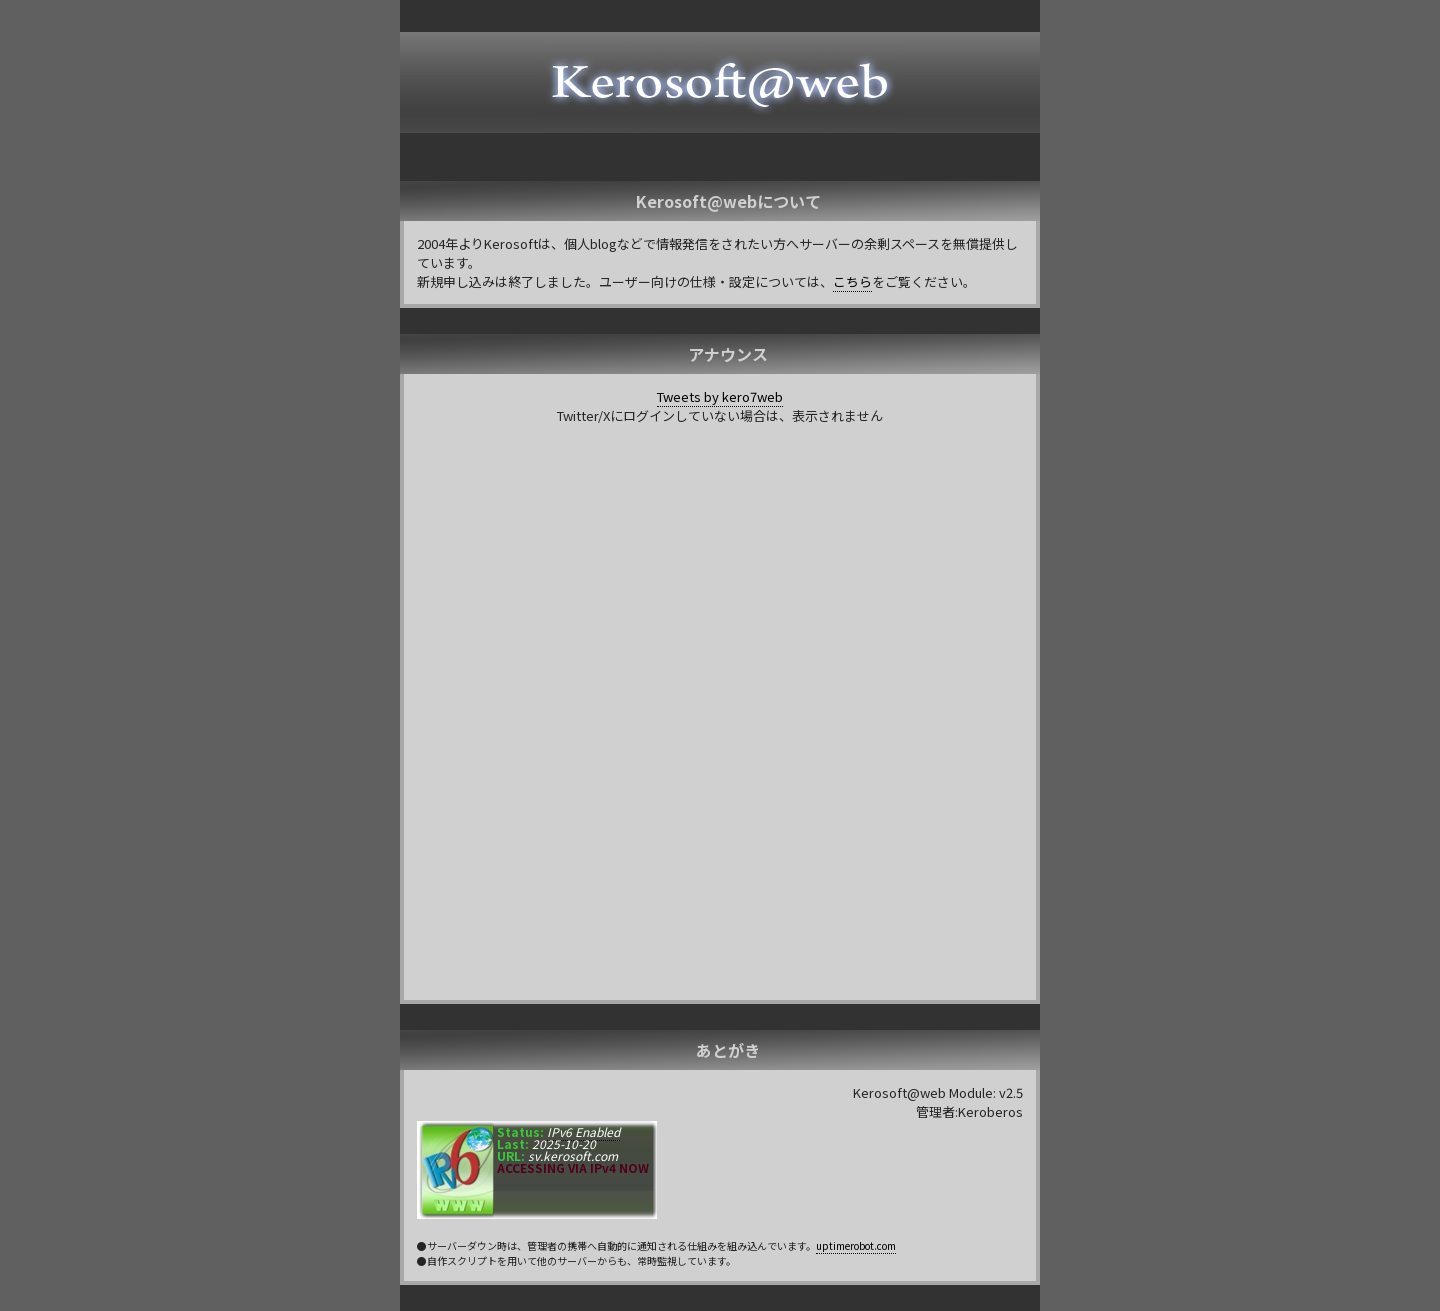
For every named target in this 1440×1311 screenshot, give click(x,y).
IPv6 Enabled (582, 1131)
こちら (852, 281)
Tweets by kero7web (720, 396)
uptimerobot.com (856, 1245)
